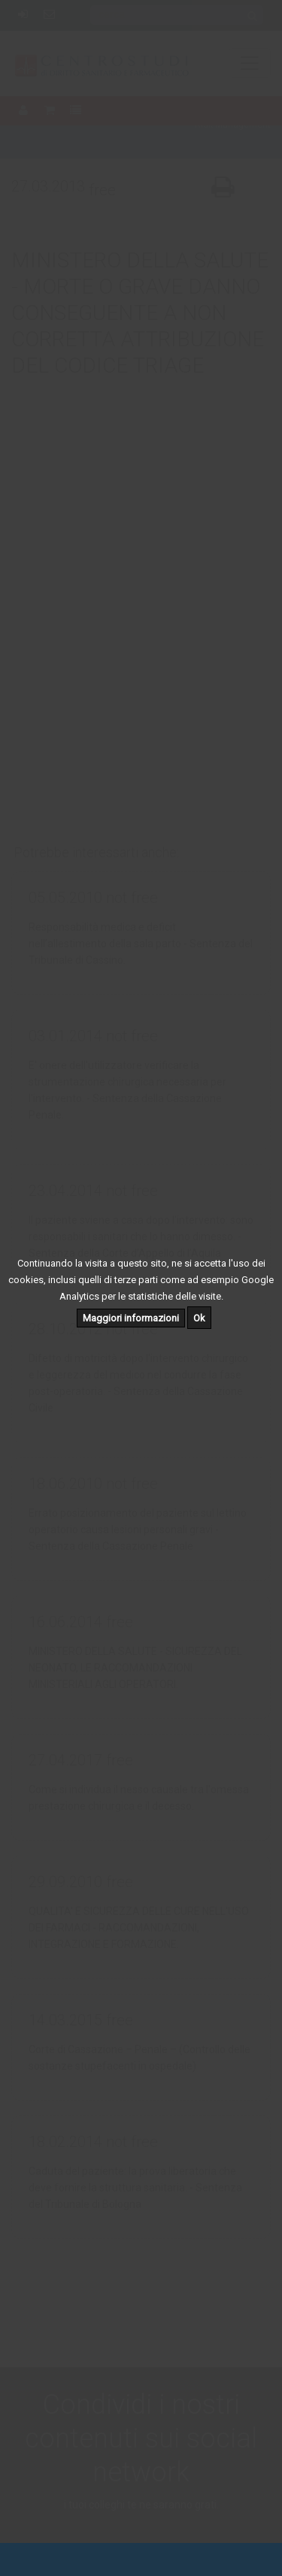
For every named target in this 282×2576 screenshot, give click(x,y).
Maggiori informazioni (131, 1318)
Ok (199, 1318)
